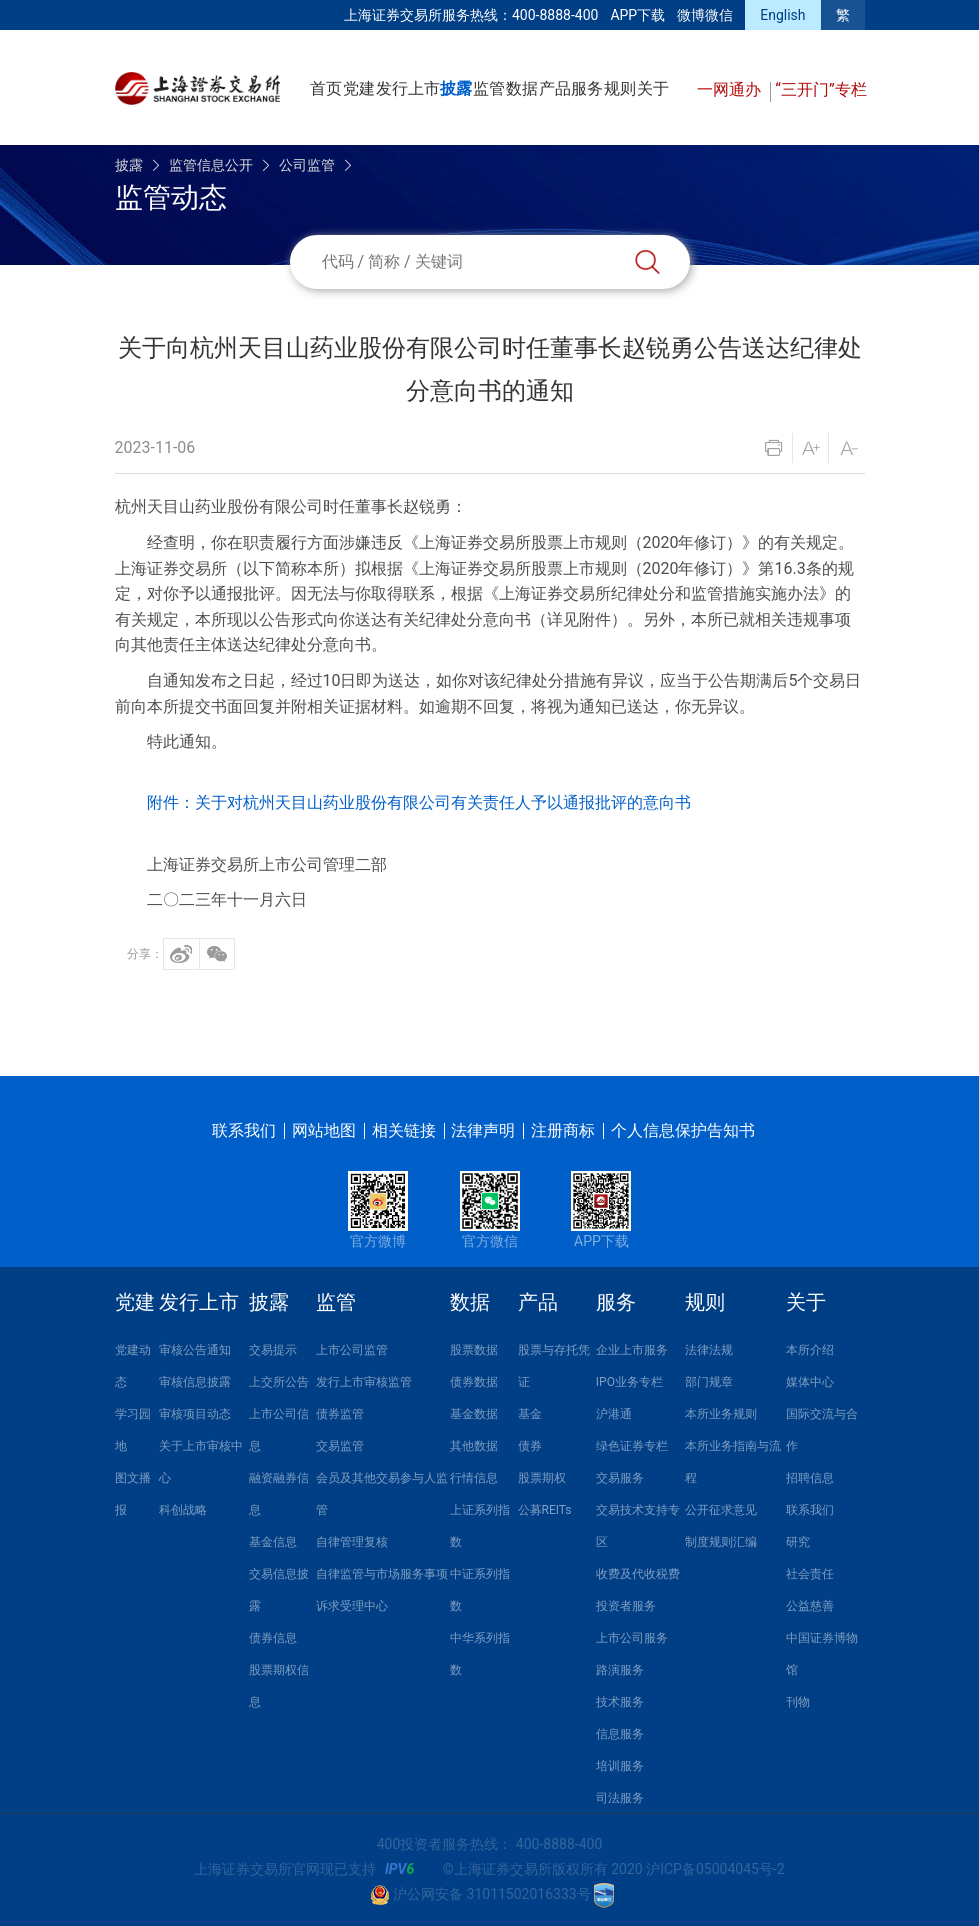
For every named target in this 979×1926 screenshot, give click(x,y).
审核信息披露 (195, 1382)
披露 (456, 88)
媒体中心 (810, 1382)
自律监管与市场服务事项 (382, 1574)
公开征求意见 (721, 1510)
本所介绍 (810, 1350)
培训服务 (620, 1766)
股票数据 (474, 1350)
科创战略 (183, 1510)
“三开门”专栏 (820, 89)
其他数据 (474, 1446)
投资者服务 (626, 1606)
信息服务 (620, 1734)
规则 (620, 88)
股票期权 (542, 1478)
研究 (798, 1542)
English (782, 15)
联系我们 (244, 1130)
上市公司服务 (632, 1638)
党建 (359, 88)
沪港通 (614, 1414)
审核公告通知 (195, 1350)
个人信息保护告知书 (683, 1130)
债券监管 (340, 1414)
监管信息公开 (211, 165)
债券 (530, 1446)
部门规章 (709, 1382)
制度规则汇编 (721, 1542)
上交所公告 (279, 1382)
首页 (326, 88)
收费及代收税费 (638, 1574)
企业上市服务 (632, 1350)
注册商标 (563, 1130)
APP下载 (637, 15)
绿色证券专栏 (632, 1446)
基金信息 (273, 1542)
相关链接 (404, 1130)
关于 (653, 88)
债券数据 (474, 1382)
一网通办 (731, 89)
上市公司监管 (352, 1350)
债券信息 (273, 1638)
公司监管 (307, 165)
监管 (489, 88)
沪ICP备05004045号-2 (715, 1869)
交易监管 (340, 1446)
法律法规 (709, 1350)
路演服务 (620, 1670)
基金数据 (474, 1414)
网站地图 (324, 1130)
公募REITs (545, 1510)
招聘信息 (810, 1478)
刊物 (798, 1702)
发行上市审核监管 (364, 1382)
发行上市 (408, 88)
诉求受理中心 (352, 1606)
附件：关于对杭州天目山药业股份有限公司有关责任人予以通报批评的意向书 (419, 802)
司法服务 (620, 1798)
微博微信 (705, 15)
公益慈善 (810, 1606)
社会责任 (810, 1574)
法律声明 (483, 1130)
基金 (530, 1414)
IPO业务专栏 (629, 1382)
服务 (587, 88)
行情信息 (474, 1478)
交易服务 (620, 1478)
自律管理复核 (352, 1542)
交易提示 (273, 1350)
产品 (555, 88)
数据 (522, 88)
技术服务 (620, 1702)
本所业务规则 (721, 1414)
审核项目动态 (195, 1414)
